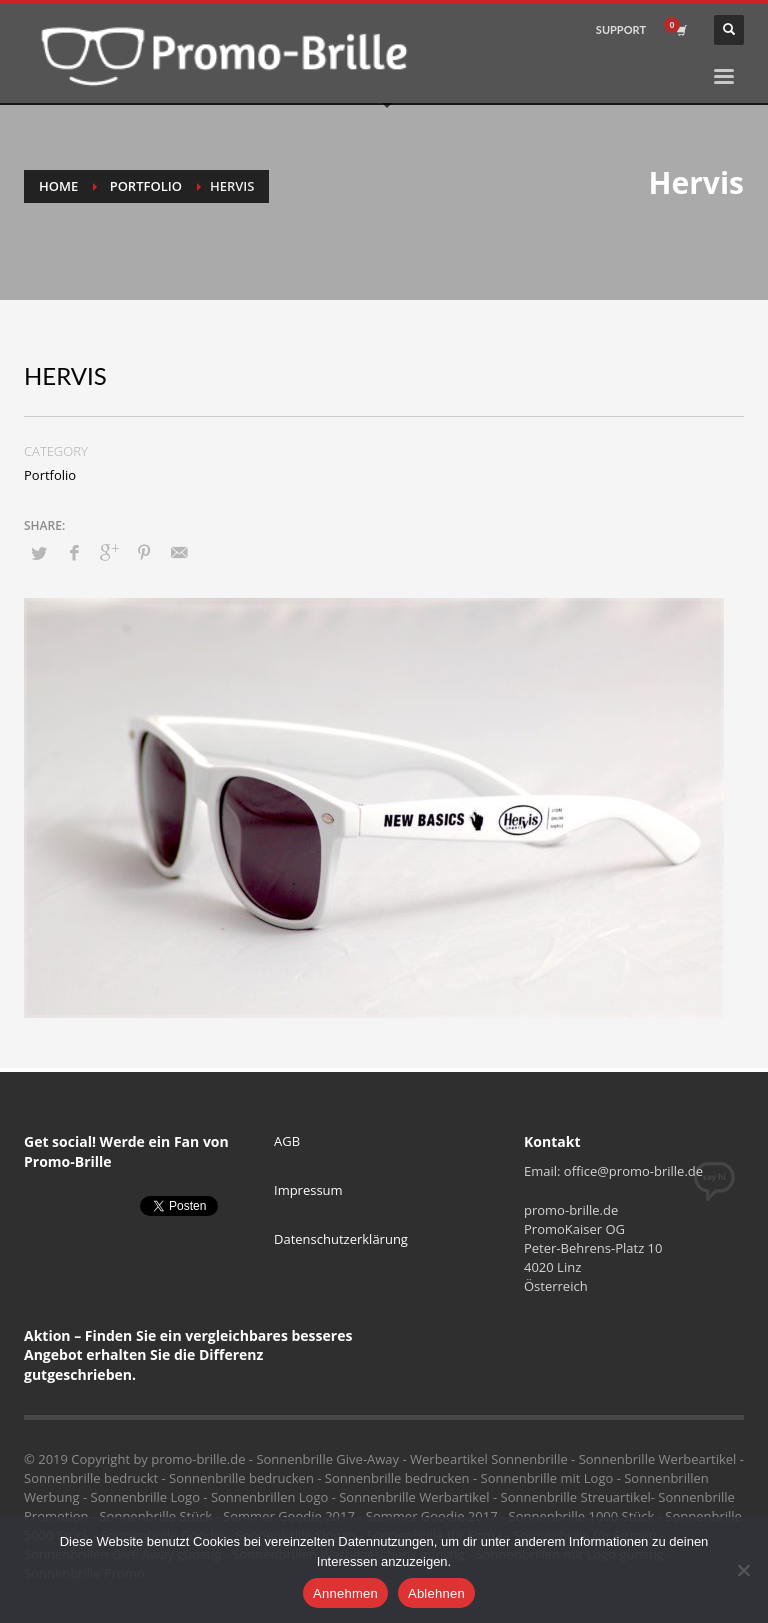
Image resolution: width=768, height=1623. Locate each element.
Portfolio (146, 186)
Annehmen (345, 1593)
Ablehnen (436, 1593)
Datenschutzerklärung (341, 1239)
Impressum (308, 1190)
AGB (287, 1141)
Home (58, 186)
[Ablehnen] (743, 1570)
